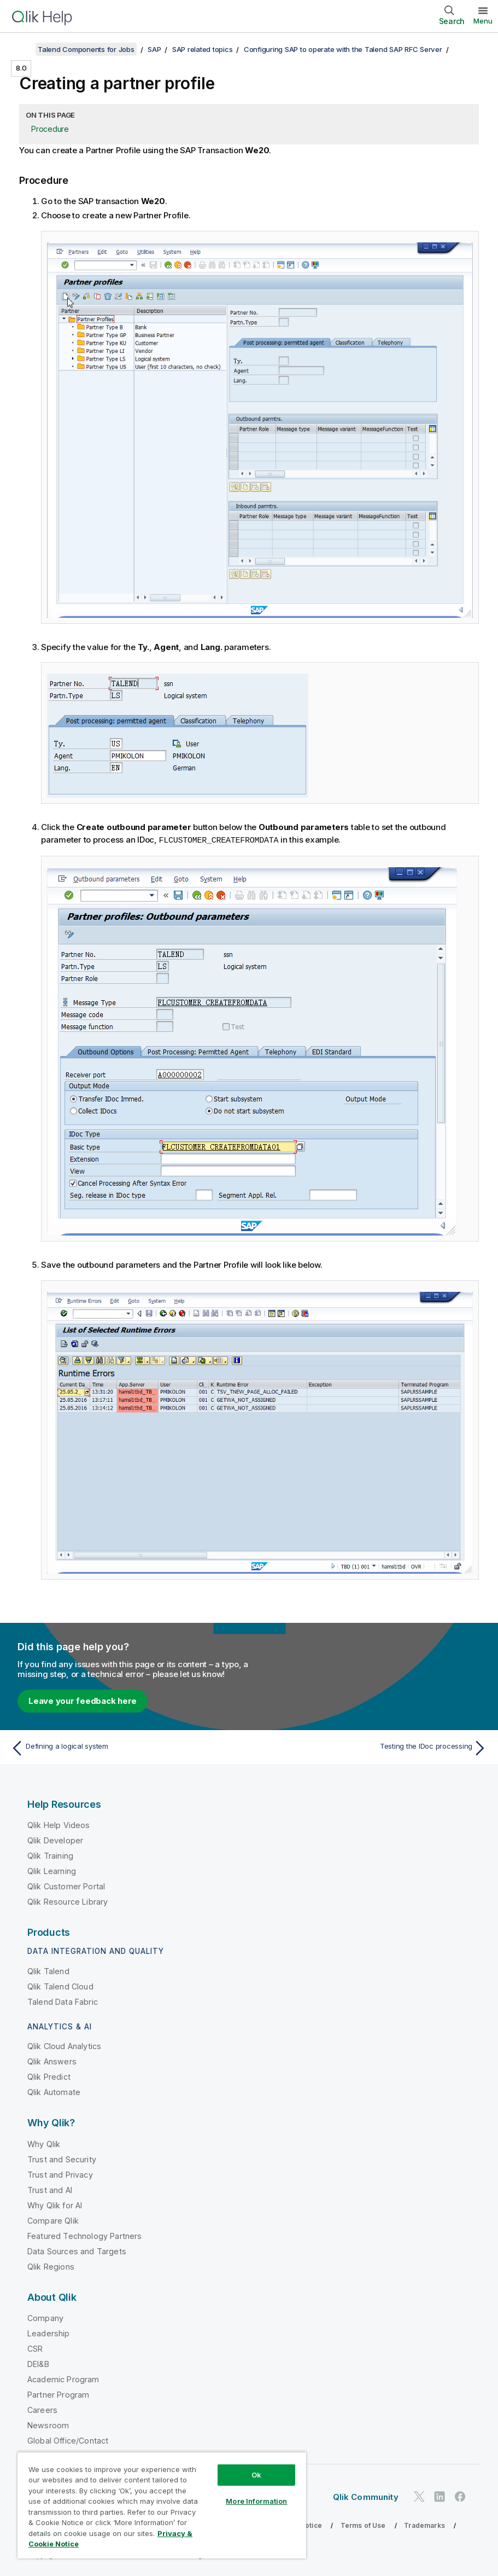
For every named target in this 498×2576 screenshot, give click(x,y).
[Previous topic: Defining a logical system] (126, 1747)
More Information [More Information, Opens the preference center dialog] (256, 2501)
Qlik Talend (48, 1970)
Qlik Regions (50, 2266)
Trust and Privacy (60, 2174)
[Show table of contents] (22, 49)
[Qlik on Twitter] (419, 2495)
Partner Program (58, 2394)
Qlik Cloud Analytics (64, 2045)
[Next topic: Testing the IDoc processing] (372, 1747)
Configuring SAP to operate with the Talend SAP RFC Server (343, 49)
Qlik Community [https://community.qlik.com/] (366, 2496)
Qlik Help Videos (58, 1824)
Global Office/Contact (67, 2440)
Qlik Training (50, 1855)
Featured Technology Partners (84, 2235)
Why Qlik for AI (54, 2204)
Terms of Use (363, 2525)
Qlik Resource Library (67, 1901)
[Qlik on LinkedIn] (439, 2495)
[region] (161, 2505)
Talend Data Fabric (62, 2001)
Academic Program (63, 2378)
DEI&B (38, 2363)
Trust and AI (49, 2189)
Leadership (48, 2332)
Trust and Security (61, 2158)
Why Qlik (43, 2143)
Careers (42, 2409)
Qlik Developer (55, 1839)
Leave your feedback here (82, 1700)
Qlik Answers (52, 2061)
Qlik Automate (53, 2091)
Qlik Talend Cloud (60, 1986)
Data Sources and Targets (76, 2250)
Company (45, 2317)
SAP (154, 49)
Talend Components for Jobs (86, 49)
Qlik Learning (51, 1870)
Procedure (50, 129)
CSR (35, 2348)
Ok (256, 2474)
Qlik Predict (49, 2076)
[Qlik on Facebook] (460, 2495)
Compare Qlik (53, 2220)
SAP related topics (202, 49)
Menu (483, 20)
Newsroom (48, 2424)
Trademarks (424, 2525)
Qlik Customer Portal (66, 1885)
